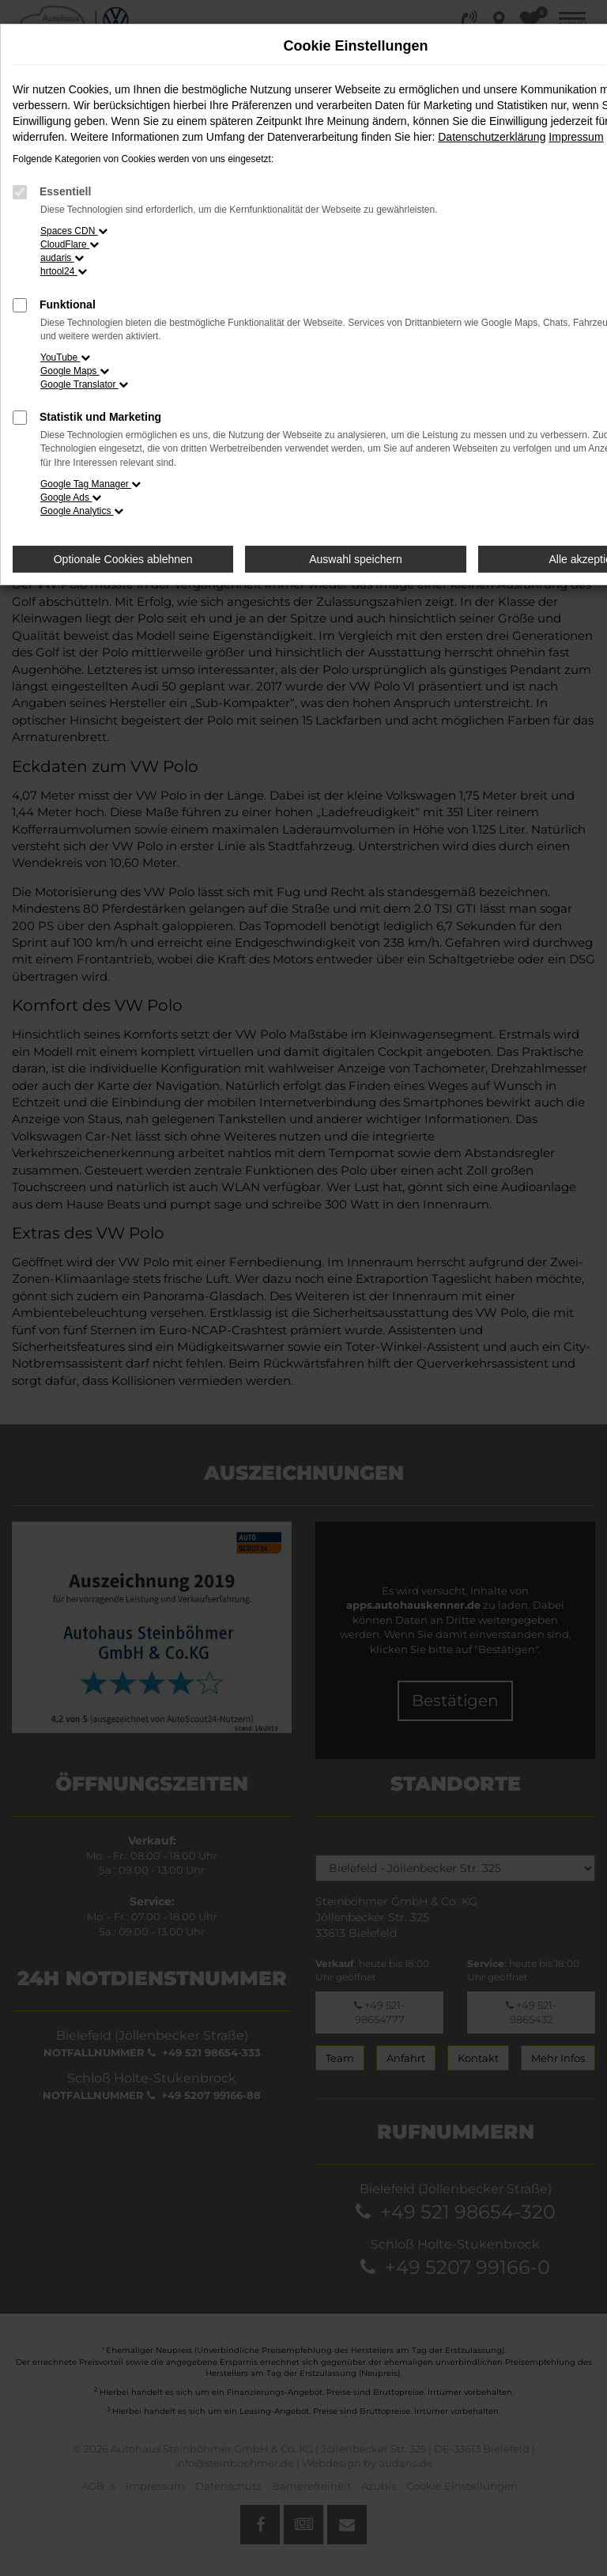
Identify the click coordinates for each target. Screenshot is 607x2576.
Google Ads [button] (70, 497)
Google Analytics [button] (81, 510)
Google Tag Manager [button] (90, 484)
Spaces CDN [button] (73, 230)
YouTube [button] (65, 357)
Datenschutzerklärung (491, 137)
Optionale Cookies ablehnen (123, 559)
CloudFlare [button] (69, 244)
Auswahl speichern (355, 559)
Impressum (576, 137)
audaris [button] (62, 257)
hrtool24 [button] (63, 271)
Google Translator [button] (84, 384)
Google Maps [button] (74, 370)
